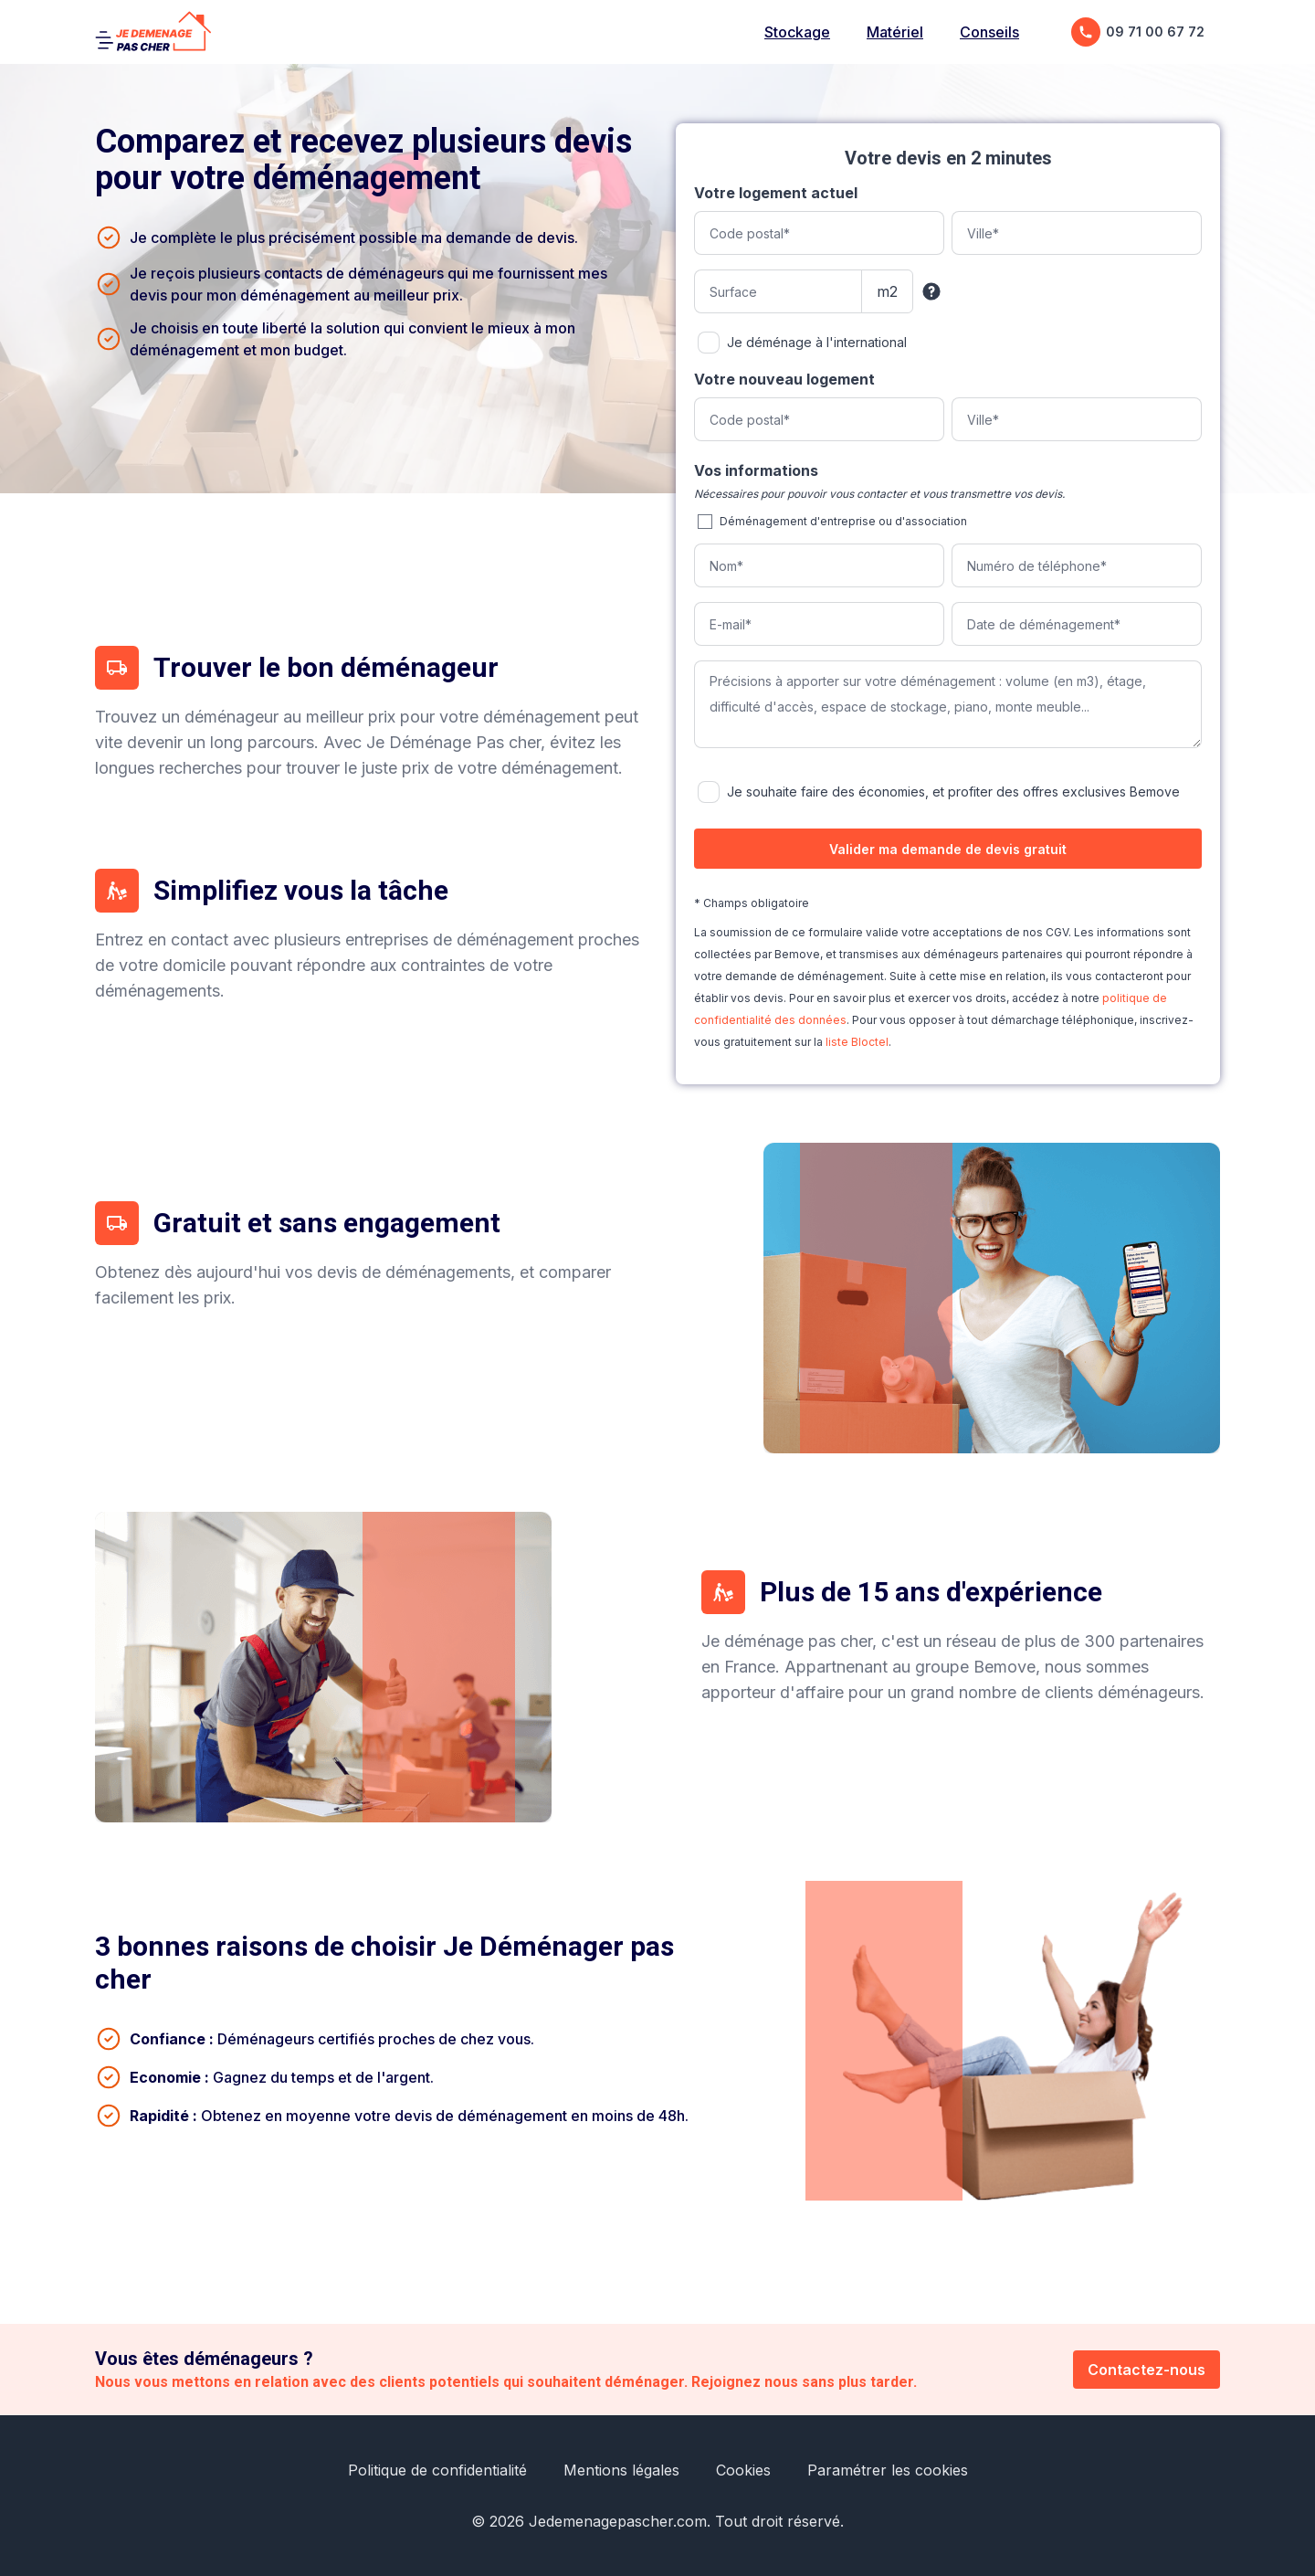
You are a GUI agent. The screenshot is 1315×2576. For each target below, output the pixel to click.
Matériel (895, 32)
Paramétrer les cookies (887, 2470)
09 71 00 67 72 (1138, 32)
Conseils (989, 32)
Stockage (797, 32)
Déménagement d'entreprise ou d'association (843, 521)
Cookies (743, 2470)
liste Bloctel (857, 1042)
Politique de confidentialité (437, 2470)
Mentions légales (621, 2470)
